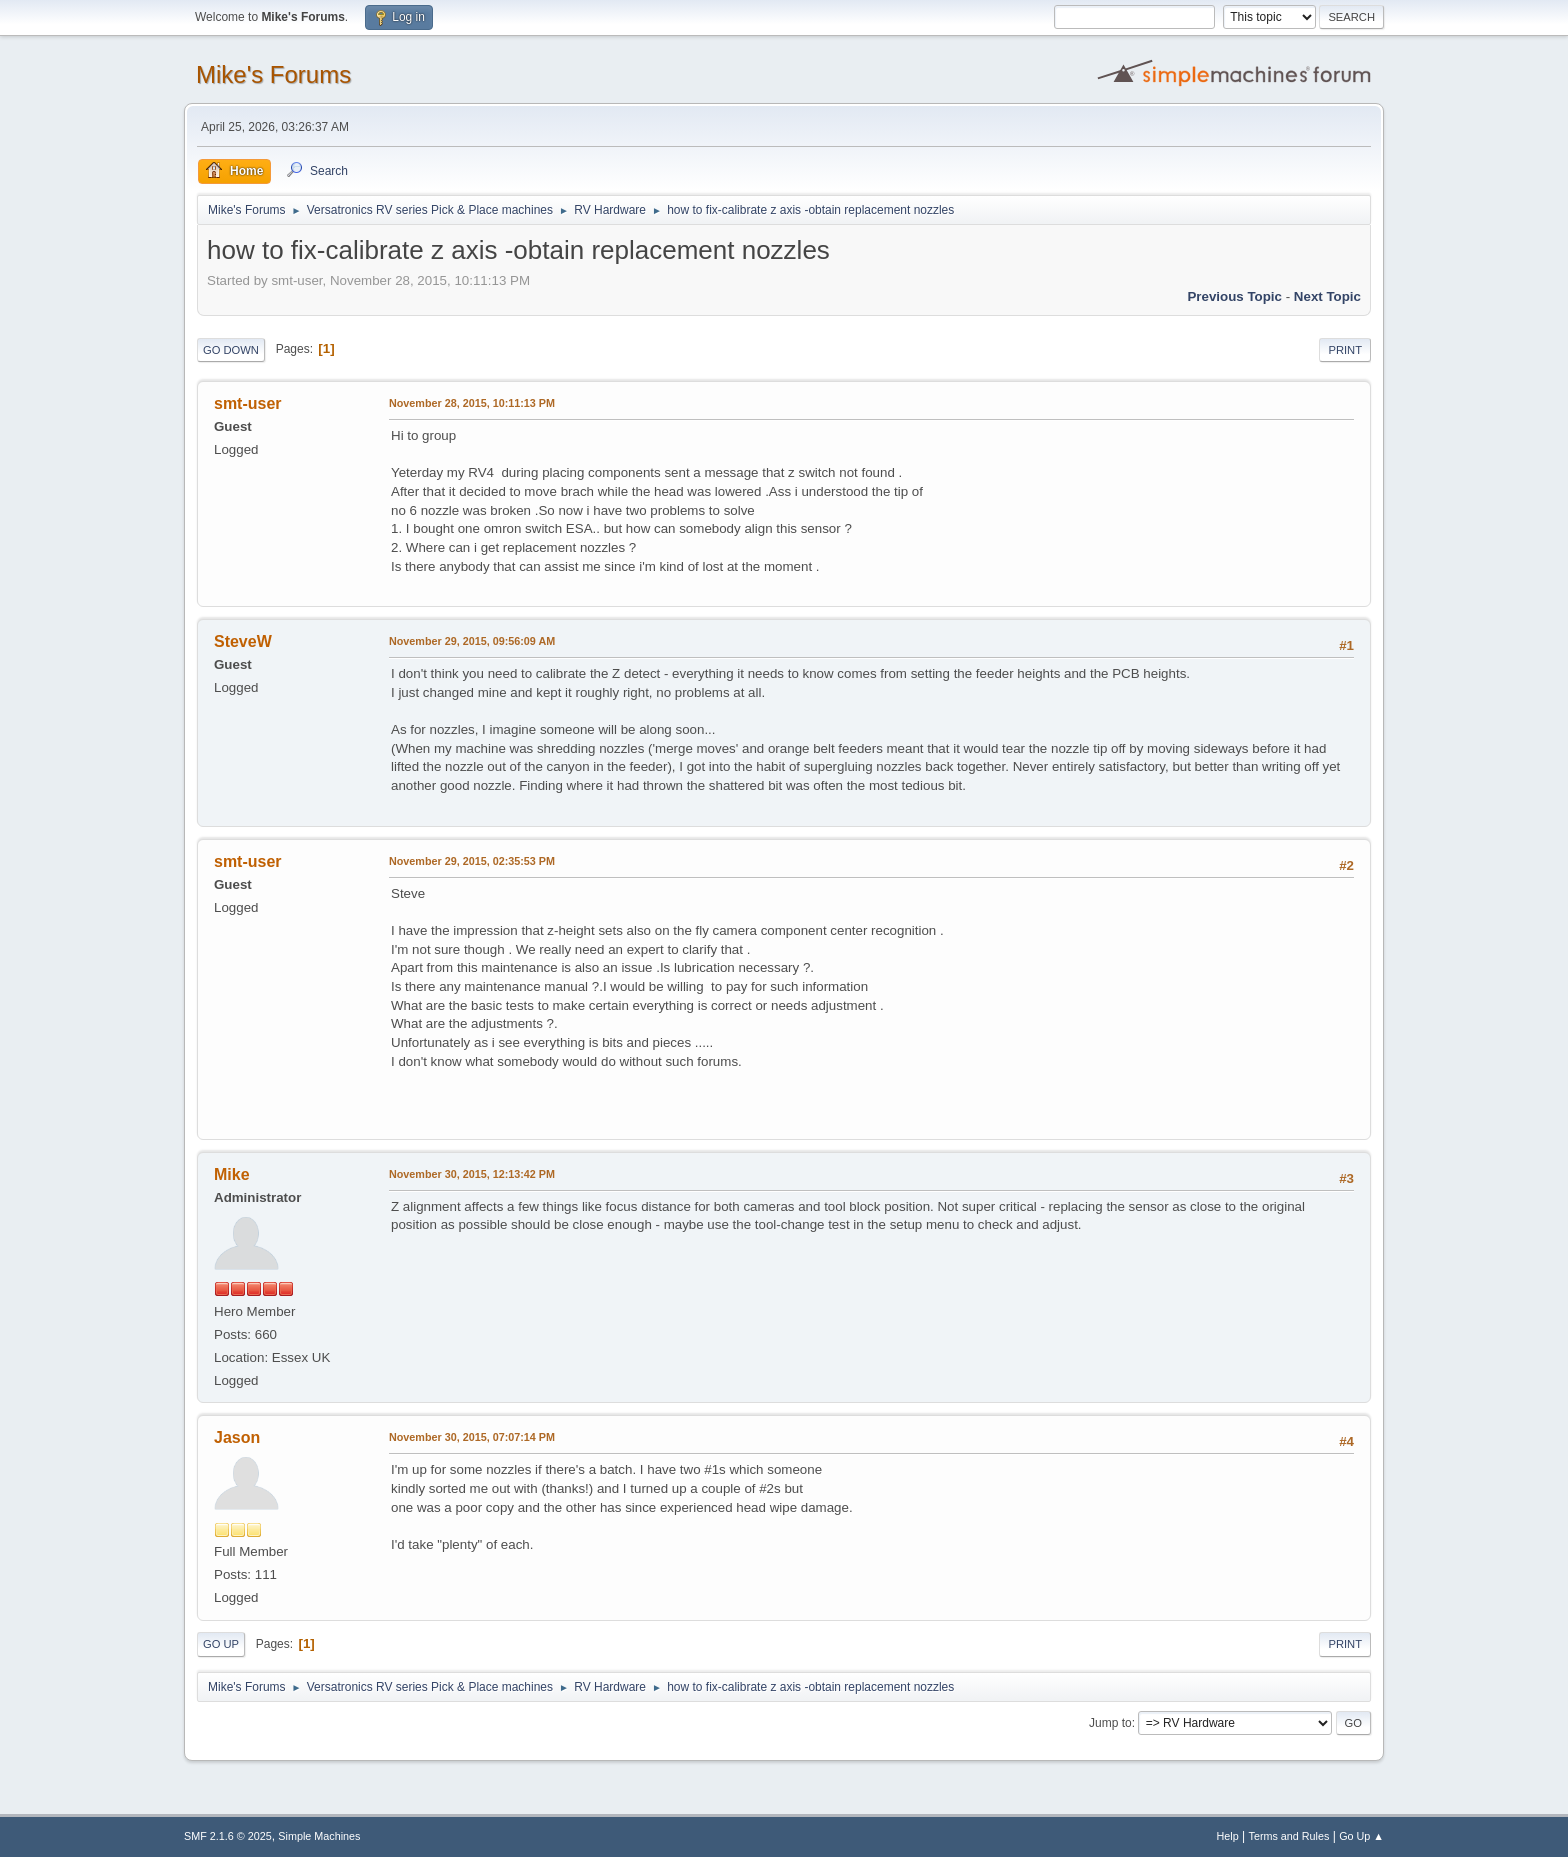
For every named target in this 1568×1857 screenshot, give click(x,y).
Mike (232, 1174)
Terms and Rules (1289, 1836)
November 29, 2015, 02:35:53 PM (472, 861)
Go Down (231, 350)
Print (1345, 350)
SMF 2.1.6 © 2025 (228, 1836)
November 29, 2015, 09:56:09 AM (472, 641)
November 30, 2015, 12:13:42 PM (472, 1174)
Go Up (221, 1644)
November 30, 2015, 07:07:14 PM (472, 1437)
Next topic (1327, 296)
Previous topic (1234, 296)
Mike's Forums (273, 74)
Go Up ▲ (1361, 1836)
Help (1228, 1836)
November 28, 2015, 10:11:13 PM (472, 403)
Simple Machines (319, 1836)
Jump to (1110, 1723)
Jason (237, 1437)
